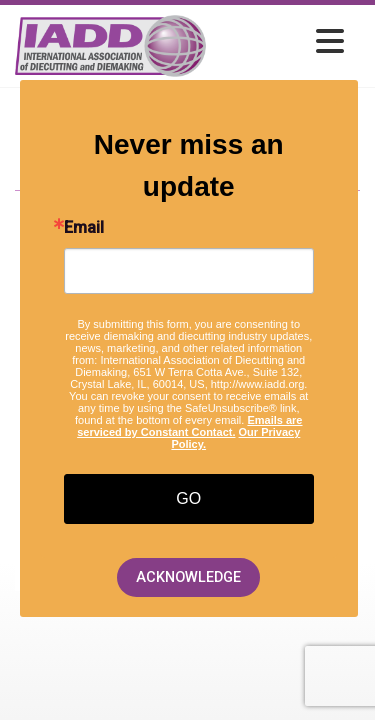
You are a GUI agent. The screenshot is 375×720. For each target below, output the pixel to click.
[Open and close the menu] (280, 42)
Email (84, 228)
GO (188, 498)
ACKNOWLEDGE (188, 577)
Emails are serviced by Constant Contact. (189, 426)
